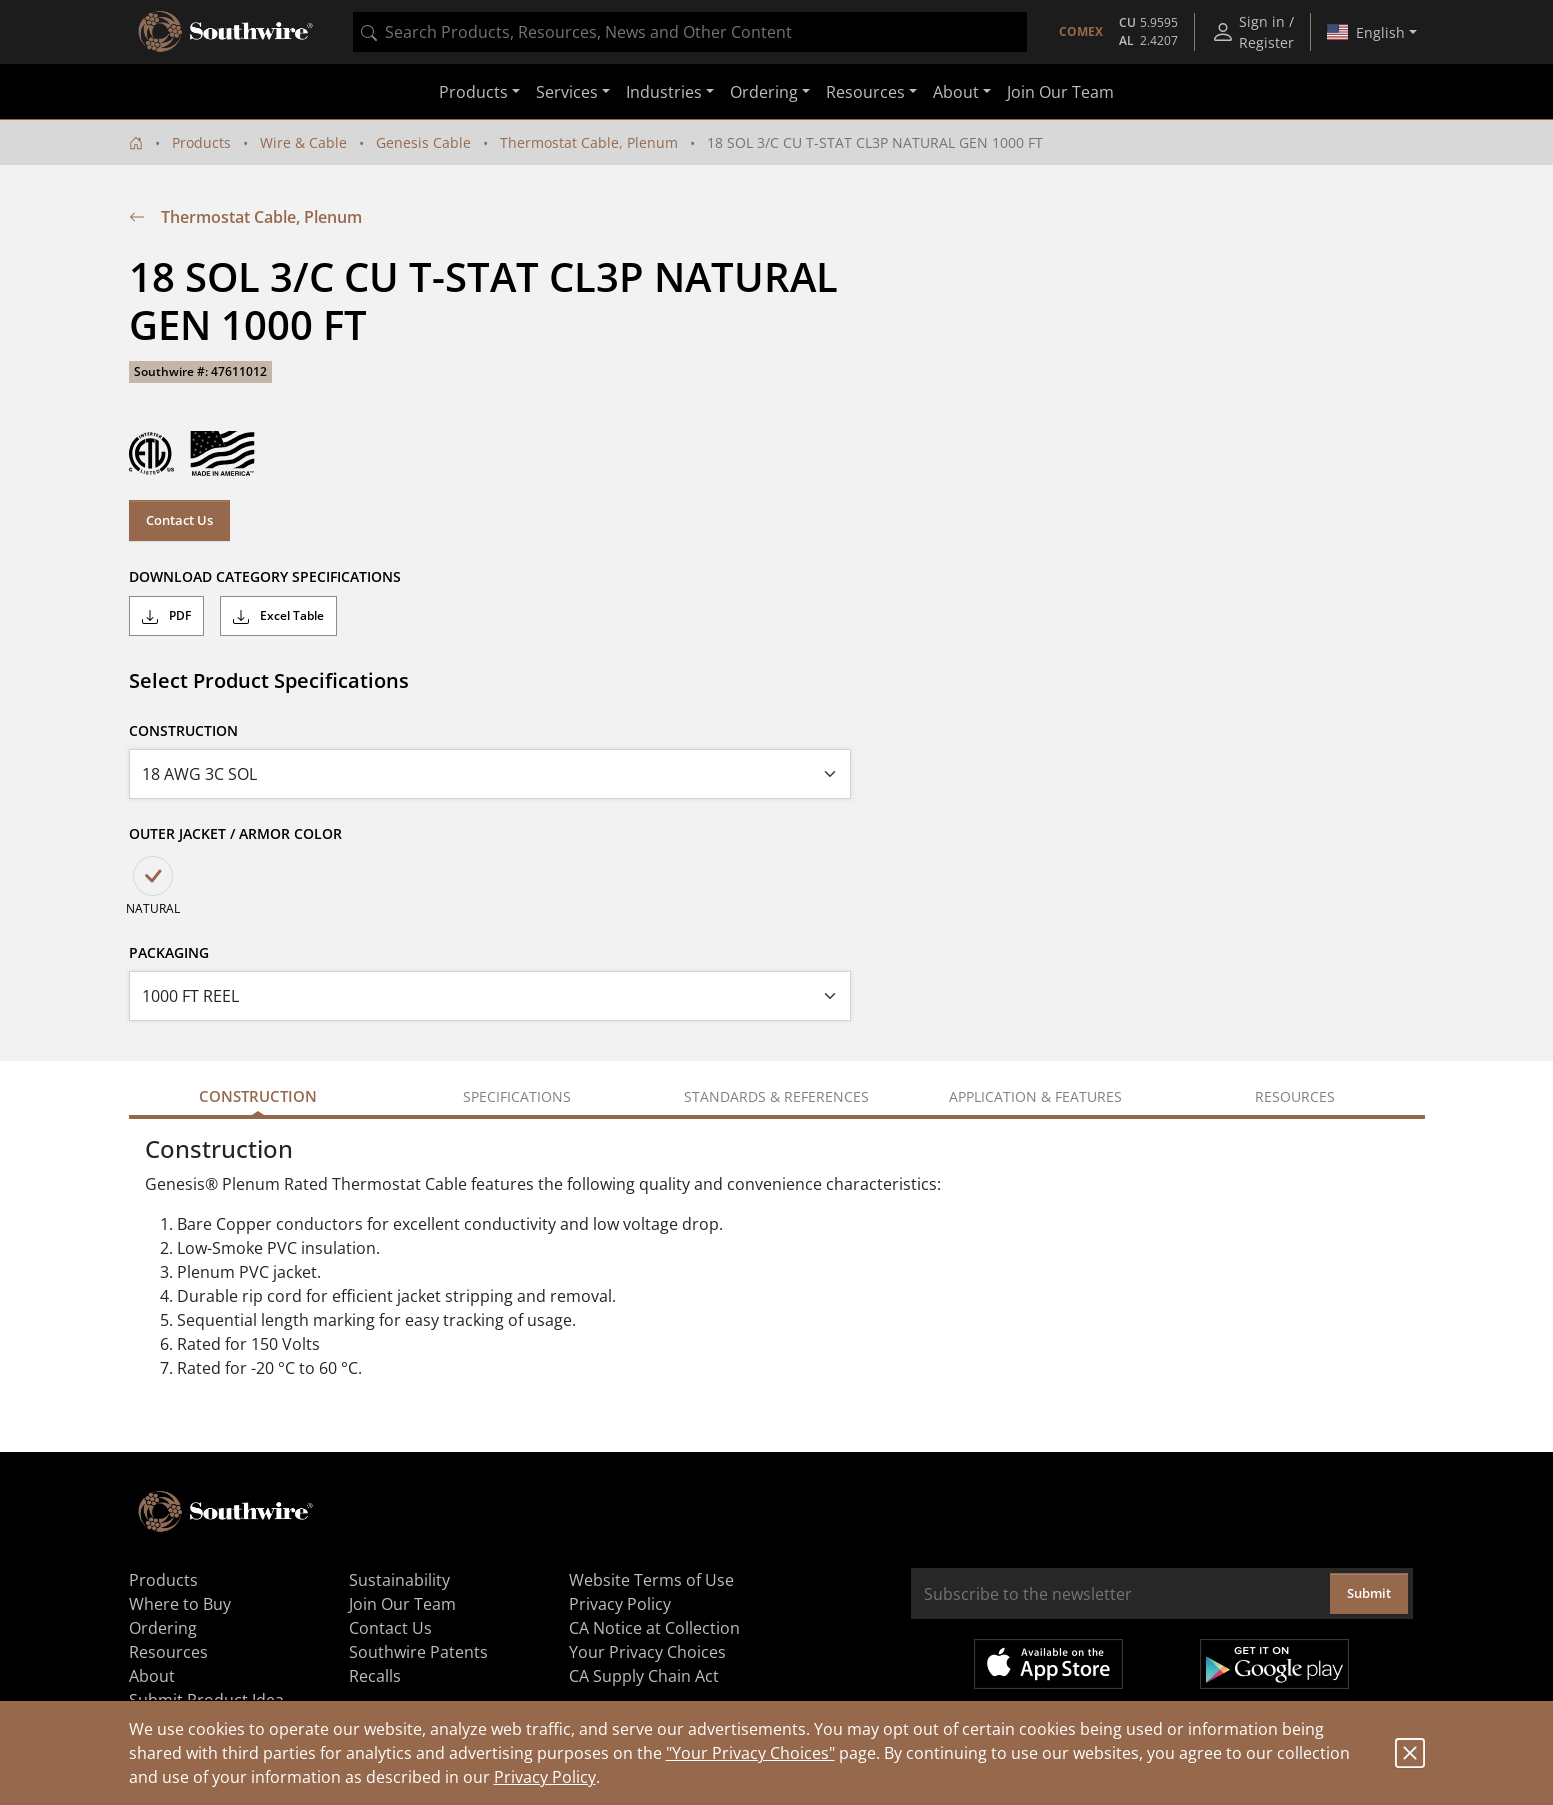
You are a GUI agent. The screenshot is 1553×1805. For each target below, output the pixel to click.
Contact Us (179, 520)
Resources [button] (865, 92)
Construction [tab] (258, 1096)
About (152, 1676)
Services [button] (567, 92)
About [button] (956, 92)
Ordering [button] (764, 92)
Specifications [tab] (517, 1096)
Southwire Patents (418, 1652)
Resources (168, 1652)
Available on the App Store (1048, 1664)
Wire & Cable (303, 142)
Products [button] (473, 92)
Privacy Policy (545, 1777)
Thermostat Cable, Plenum (589, 142)
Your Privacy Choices (647, 1652)
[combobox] (690, 32)
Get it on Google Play (1274, 1664)
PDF (166, 616)
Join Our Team (1060, 92)
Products (201, 142)
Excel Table (278, 616)
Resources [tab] (1295, 1096)
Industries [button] (664, 92)
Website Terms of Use (651, 1580)
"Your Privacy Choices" (750, 1753)
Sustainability (399, 1580)
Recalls (375, 1676)
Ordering (163, 1628)
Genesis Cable (423, 142)
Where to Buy (180, 1604)
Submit (1369, 1593)
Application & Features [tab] (1035, 1096)
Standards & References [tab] (776, 1096)
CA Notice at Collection (654, 1628)
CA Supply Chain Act (644, 1676)
